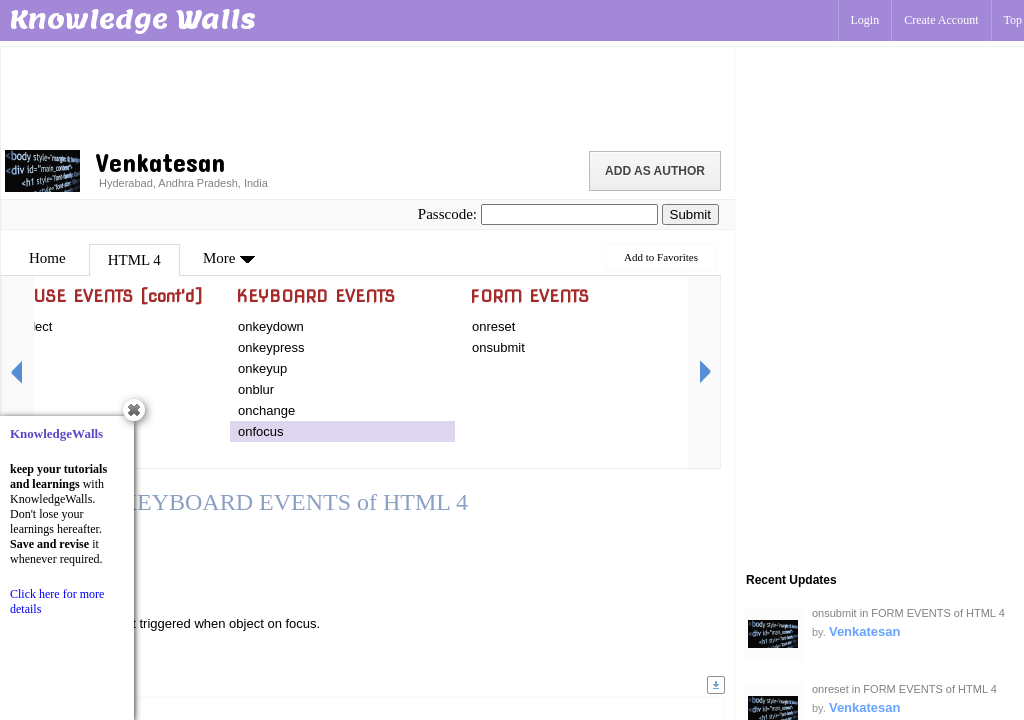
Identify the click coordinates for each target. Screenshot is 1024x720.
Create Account (941, 20)
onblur (256, 389)
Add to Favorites (661, 257)
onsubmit (498, 347)
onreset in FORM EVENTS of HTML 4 (904, 689)
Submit (690, 214)
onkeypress (271, 347)
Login (865, 20)
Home (47, 258)
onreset (493, 326)
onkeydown (271, 326)
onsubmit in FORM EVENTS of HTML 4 (908, 613)
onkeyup (262, 368)
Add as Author (655, 171)
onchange (266, 410)
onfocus (261, 431)
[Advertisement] (368, 95)
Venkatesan (865, 631)
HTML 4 (134, 260)
